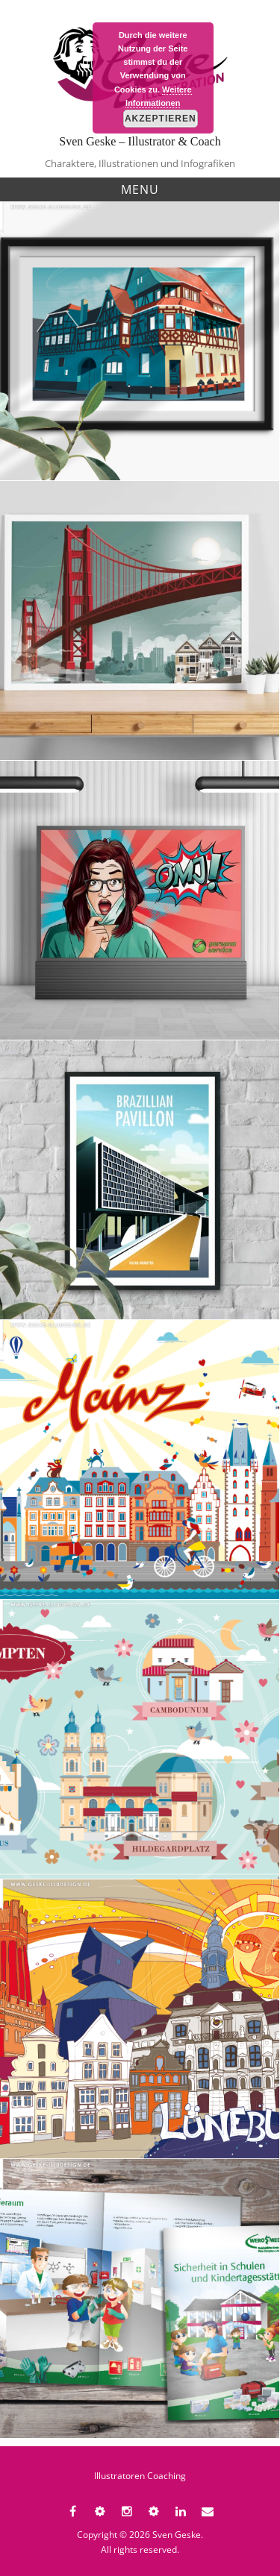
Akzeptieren (160, 118)
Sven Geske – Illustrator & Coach (139, 141)
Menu (140, 189)
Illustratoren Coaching (140, 2475)
